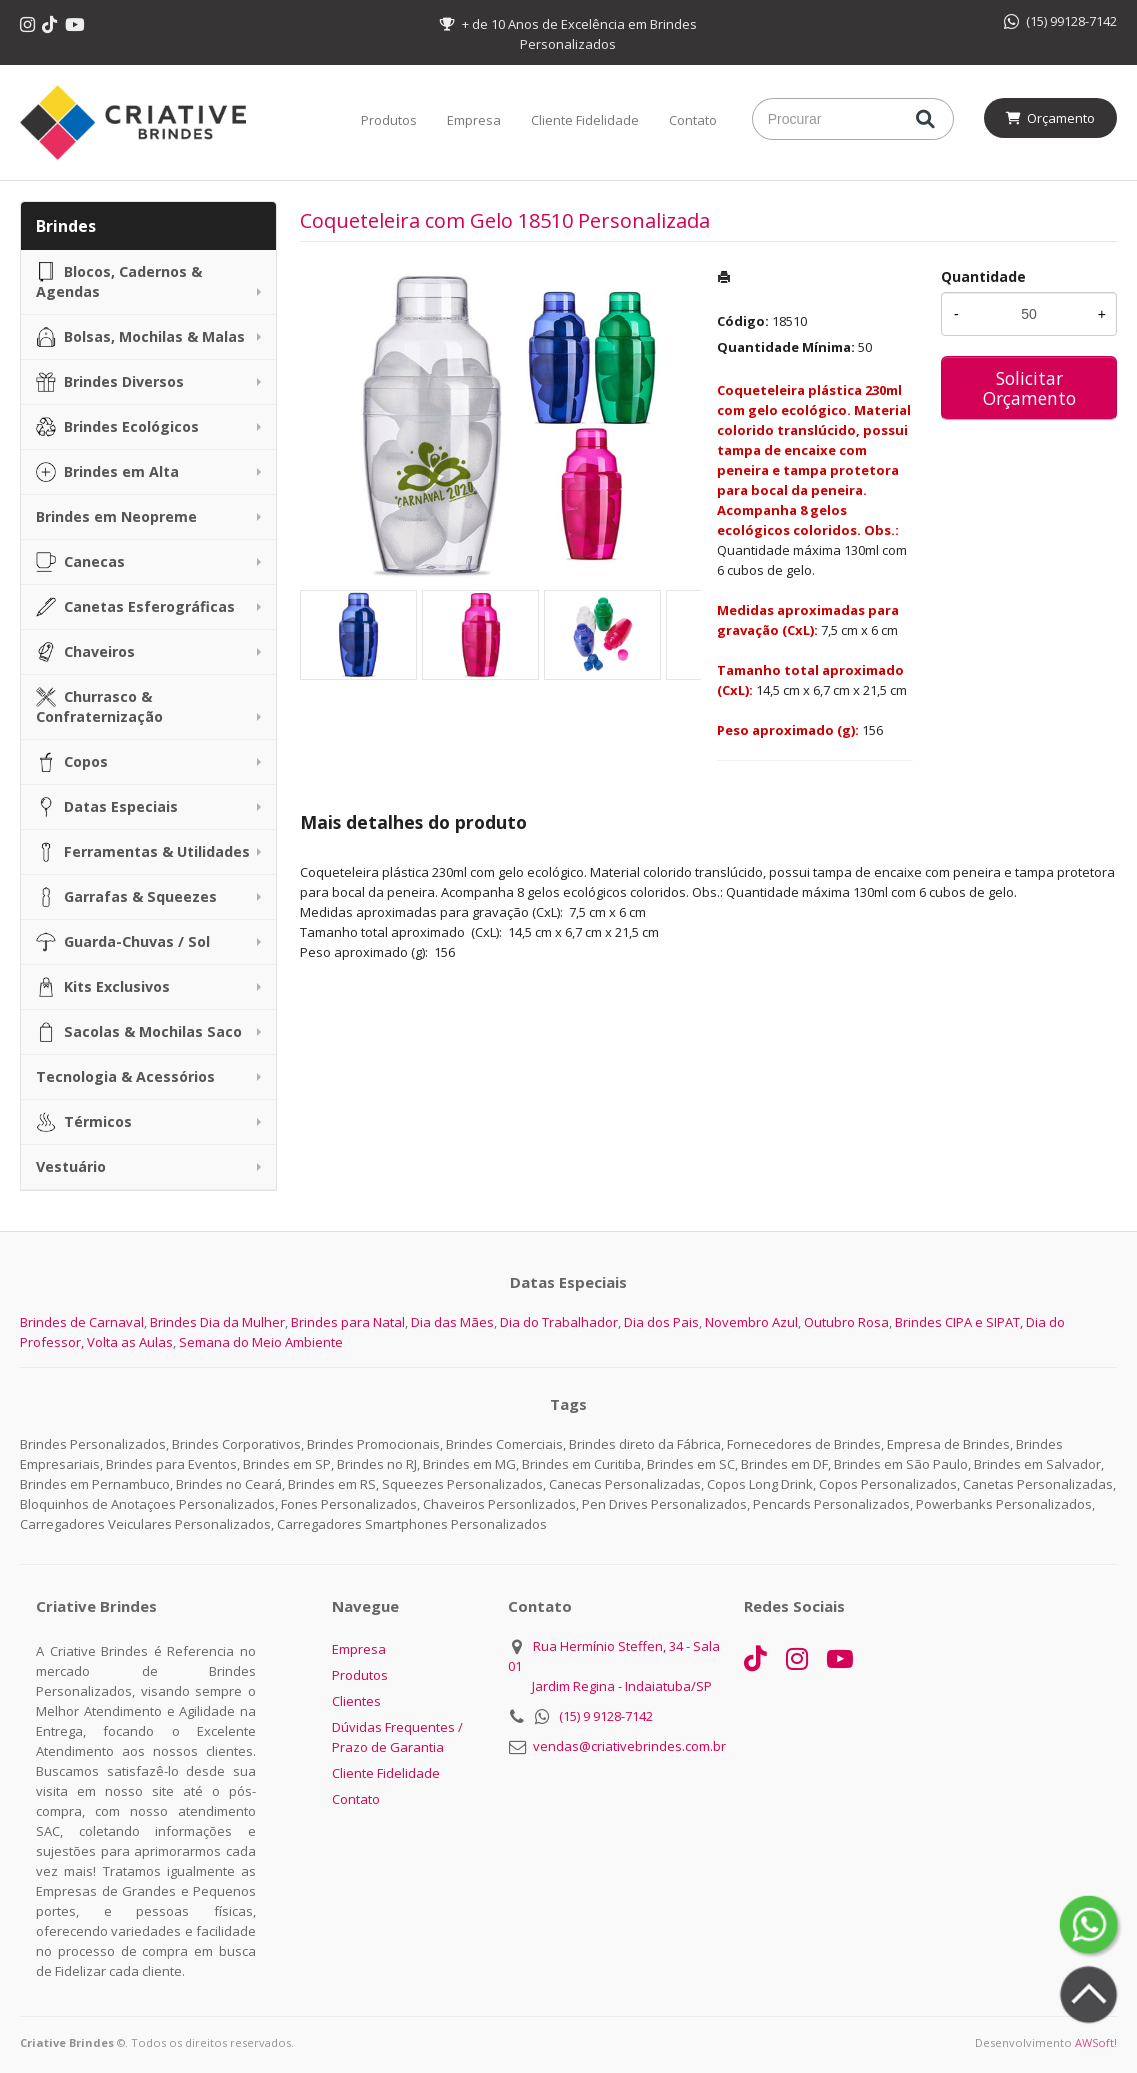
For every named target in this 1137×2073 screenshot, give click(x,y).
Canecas (80, 562)
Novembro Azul (751, 1322)
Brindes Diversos (110, 382)
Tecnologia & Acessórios (125, 1076)
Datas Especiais (107, 807)
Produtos (389, 120)
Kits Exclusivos (103, 987)
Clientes (356, 1701)
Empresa (474, 120)
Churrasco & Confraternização (99, 706)
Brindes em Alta (107, 472)
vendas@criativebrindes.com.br (629, 1746)
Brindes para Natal (348, 1322)
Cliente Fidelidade (585, 120)
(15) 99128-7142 (1060, 21)
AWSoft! (1096, 2042)
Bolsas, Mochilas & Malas (140, 337)
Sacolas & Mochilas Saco (139, 1032)
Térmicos (84, 1122)
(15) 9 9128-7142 (606, 1716)
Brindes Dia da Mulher (217, 1322)
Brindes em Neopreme (116, 516)
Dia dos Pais (661, 1322)
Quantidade (983, 276)
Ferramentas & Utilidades (143, 852)
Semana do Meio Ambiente (261, 1342)
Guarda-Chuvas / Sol (123, 942)
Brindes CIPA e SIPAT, (959, 1322)
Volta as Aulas (130, 1342)
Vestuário (71, 1166)
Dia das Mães (452, 1322)
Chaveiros (85, 652)
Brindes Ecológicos (117, 427)
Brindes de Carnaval (82, 1322)
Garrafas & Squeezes (126, 897)
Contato (693, 120)
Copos (72, 762)
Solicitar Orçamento (1029, 388)
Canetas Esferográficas (135, 607)
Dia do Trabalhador (559, 1322)
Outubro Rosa (846, 1322)
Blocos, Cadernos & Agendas (119, 281)
